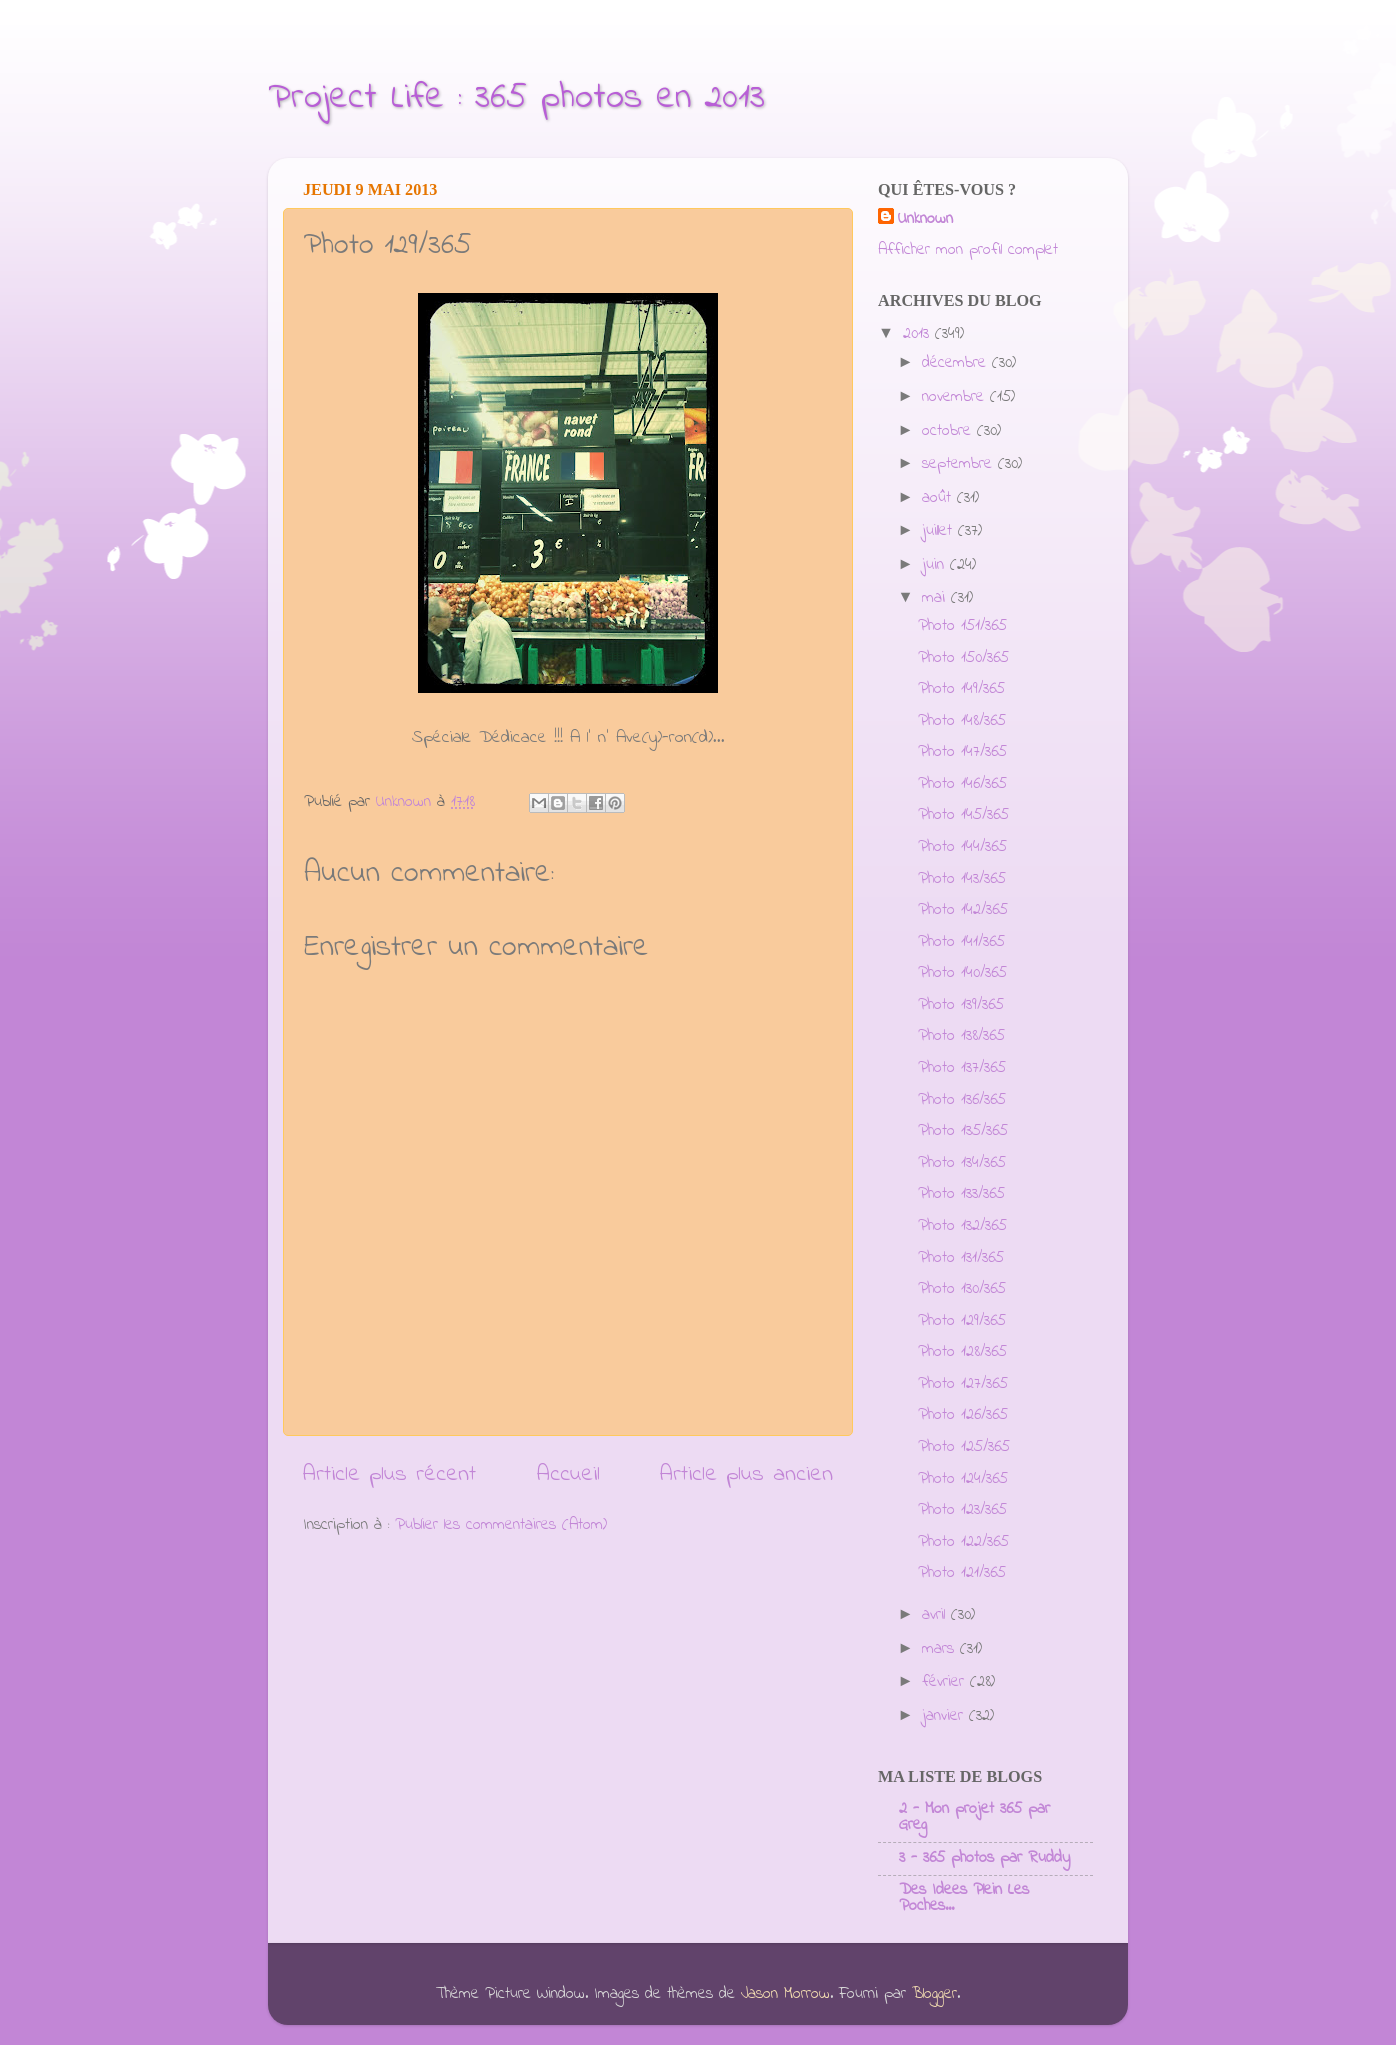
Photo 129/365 (962, 1321)
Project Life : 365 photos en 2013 (516, 98)
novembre (956, 397)
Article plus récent (389, 1474)
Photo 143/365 (962, 879)
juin (936, 565)
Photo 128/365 (962, 1352)
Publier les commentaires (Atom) (501, 1525)
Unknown (925, 219)
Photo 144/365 (962, 847)
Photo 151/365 (962, 626)
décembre (957, 363)
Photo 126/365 (963, 1415)
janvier (945, 1716)
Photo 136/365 (962, 1100)
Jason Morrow (785, 1994)
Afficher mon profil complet (968, 250)
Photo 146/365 (962, 784)
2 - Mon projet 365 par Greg (974, 1817)
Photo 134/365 (962, 1163)
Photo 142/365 (963, 910)
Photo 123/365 (962, 1510)
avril (936, 1615)
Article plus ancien (746, 1474)
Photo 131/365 (961, 1258)
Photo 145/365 (963, 815)
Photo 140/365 (962, 973)
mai (936, 598)
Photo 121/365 (962, 1573)
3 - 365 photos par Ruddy (984, 1858)
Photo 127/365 (963, 1384)
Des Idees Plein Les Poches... (964, 1898)
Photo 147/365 (962, 752)
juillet (940, 531)
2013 (919, 334)
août (939, 498)
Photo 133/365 (961, 1194)
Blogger (934, 1994)
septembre (960, 464)
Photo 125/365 (964, 1447)
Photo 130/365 (962, 1289)
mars (941, 1649)
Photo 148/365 (962, 721)
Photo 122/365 (963, 1542)
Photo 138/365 (961, 1036)
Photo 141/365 (961, 942)
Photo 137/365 (962, 1068)
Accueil (568, 1474)
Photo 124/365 (963, 1479)
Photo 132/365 (962, 1226)
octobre (949, 431)
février (946, 1682)
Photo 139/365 (961, 1005)
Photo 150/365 (963, 658)
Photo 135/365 (963, 1131)
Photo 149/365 (961, 689)
